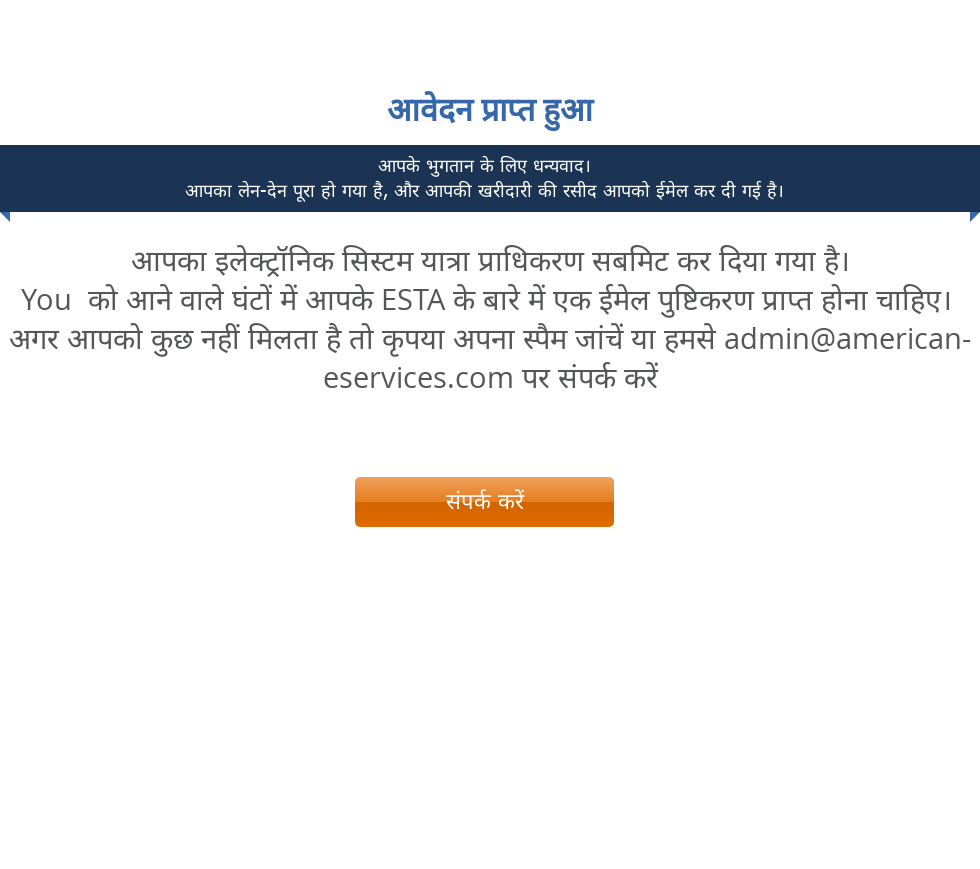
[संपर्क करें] (484, 502)
